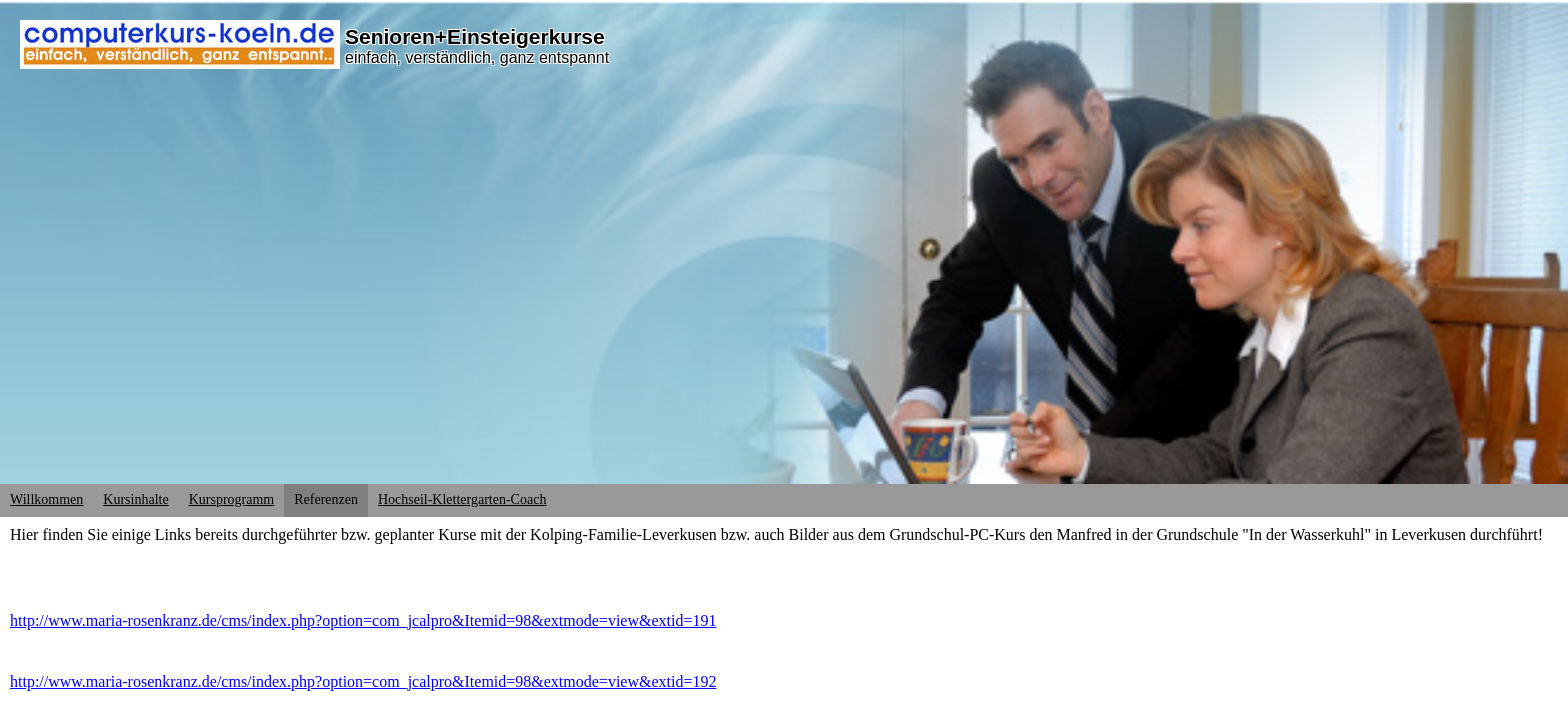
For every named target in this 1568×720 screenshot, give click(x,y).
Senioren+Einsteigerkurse (475, 36)
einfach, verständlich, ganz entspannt (477, 57)
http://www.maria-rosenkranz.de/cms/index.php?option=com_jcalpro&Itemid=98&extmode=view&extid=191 (363, 620)
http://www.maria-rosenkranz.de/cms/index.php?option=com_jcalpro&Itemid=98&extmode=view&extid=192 (363, 681)
